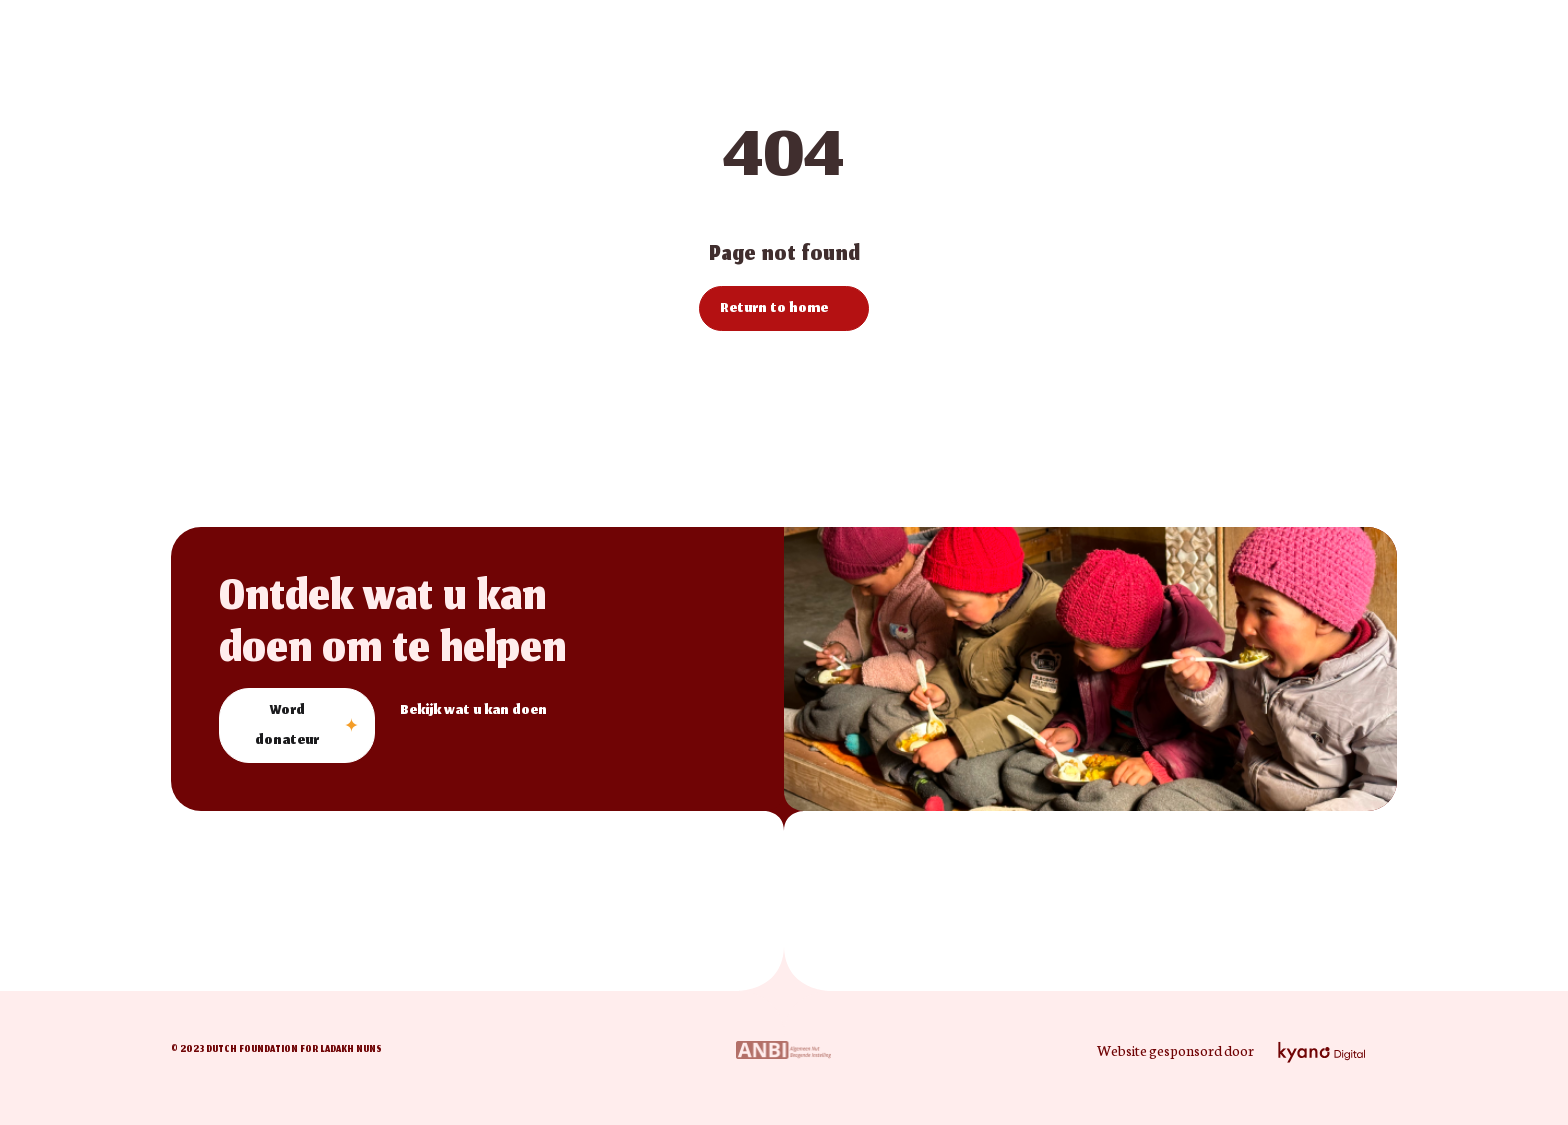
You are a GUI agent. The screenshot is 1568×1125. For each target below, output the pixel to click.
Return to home (774, 309)
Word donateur (287, 726)
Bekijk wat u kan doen (473, 711)
